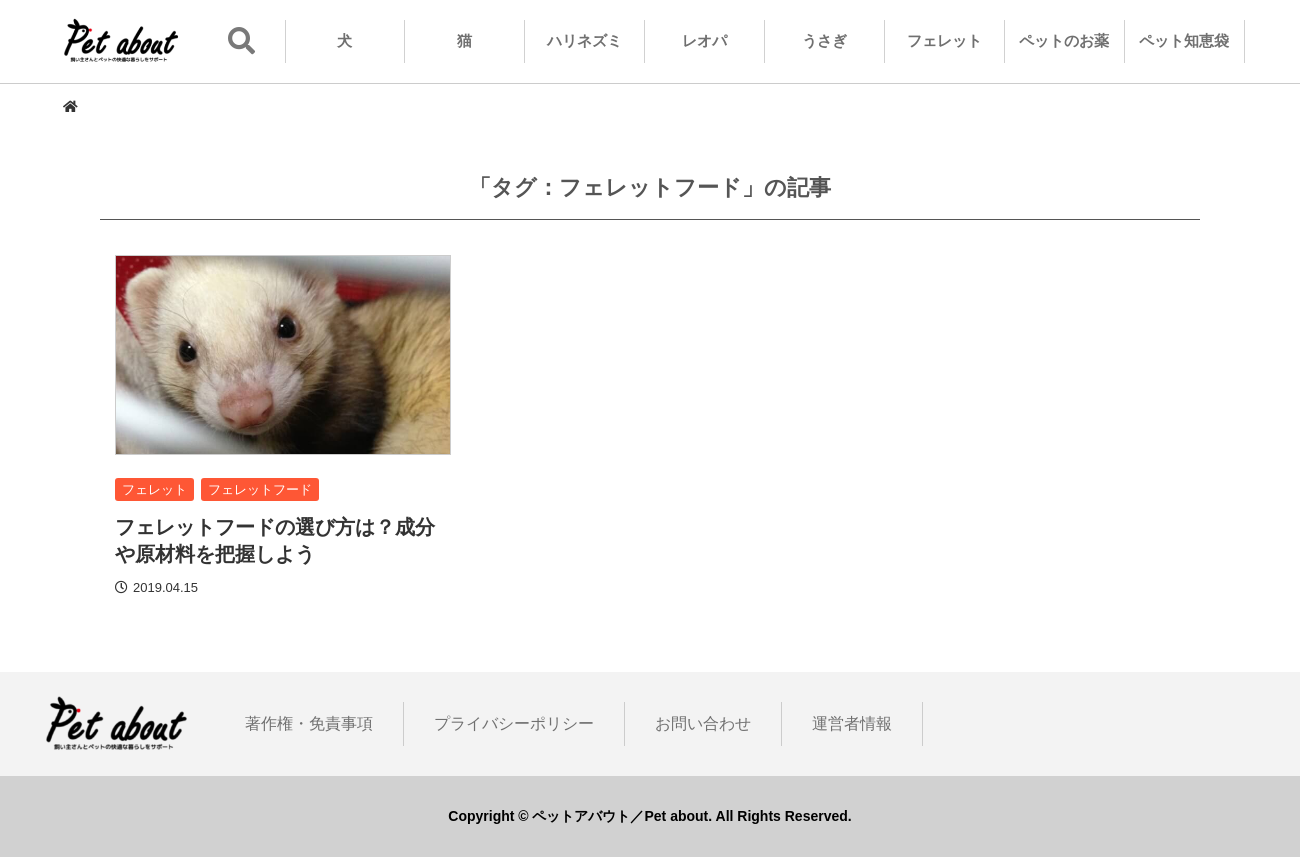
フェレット (944, 40)
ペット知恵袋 (1184, 40)
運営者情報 (852, 723)
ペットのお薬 (1064, 40)
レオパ (704, 40)
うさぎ (824, 40)
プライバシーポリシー (514, 723)
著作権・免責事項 (309, 723)
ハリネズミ (584, 40)
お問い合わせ (703, 723)
